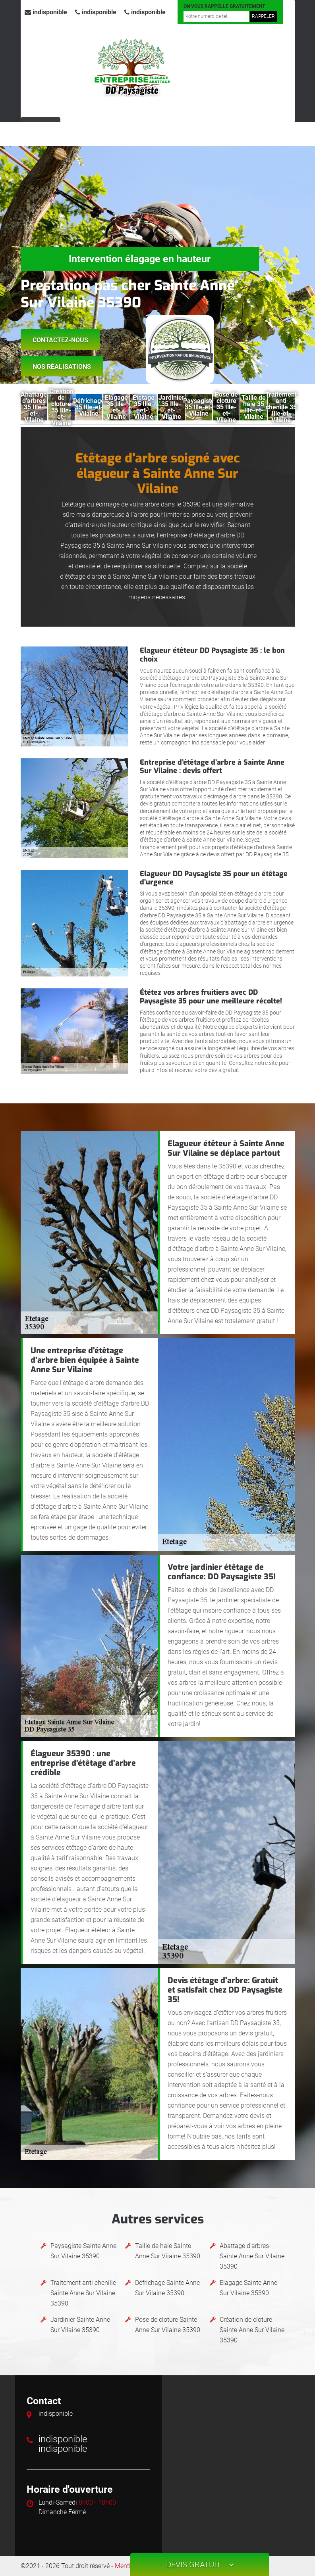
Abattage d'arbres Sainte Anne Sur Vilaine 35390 (252, 2256)
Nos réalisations (62, 366)
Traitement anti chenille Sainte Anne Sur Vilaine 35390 (83, 2293)
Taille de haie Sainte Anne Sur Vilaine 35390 (167, 2251)
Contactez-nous (60, 340)
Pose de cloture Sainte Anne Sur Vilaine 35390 (167, 2325)
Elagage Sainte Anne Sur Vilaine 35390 (248, 2288)
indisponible (46, 12)
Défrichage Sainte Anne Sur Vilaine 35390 (167, 2288)
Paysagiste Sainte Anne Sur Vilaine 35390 (83, 2251)
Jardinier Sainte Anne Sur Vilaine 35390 (80, 2325)
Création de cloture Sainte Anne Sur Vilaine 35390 (252, 2330)
